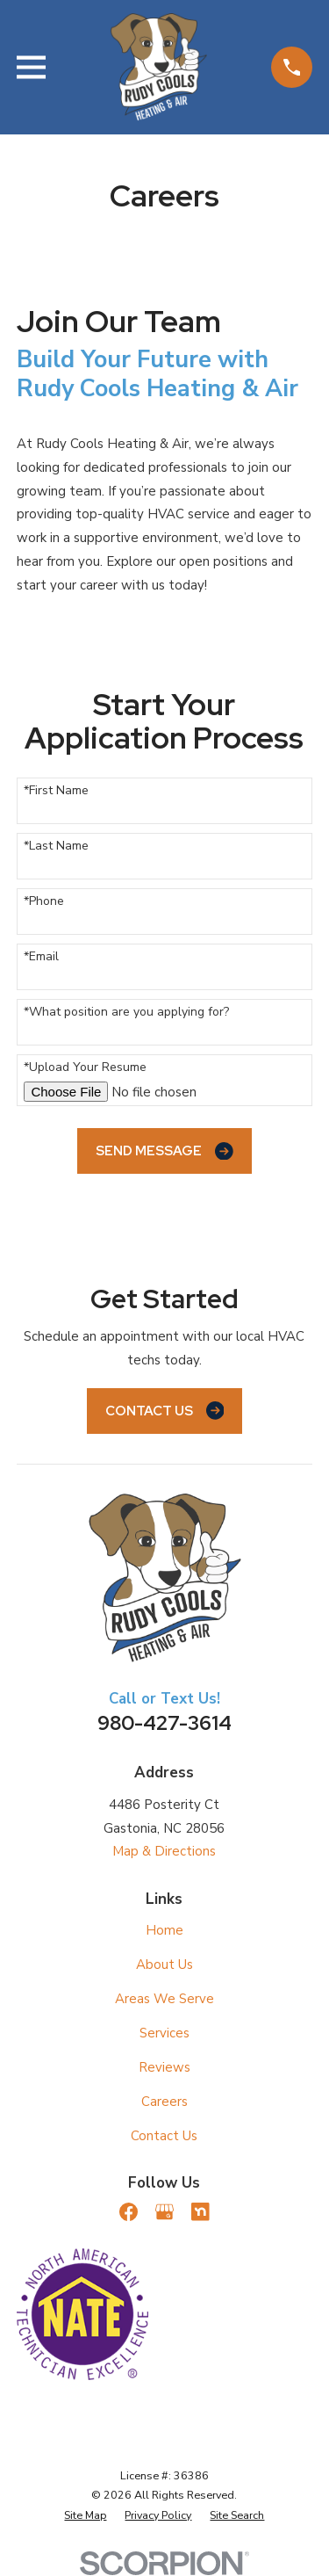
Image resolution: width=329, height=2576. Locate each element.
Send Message (164, 1151)
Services (164, 2033)
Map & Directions (164, 1851)
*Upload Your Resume (85, 1067)
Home (164, 1930)
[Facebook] (128, 2212)
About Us (164, 1964)
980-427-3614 (164, 1723)
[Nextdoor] (200, 2212)
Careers (164, 2101)
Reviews (164, 2067)
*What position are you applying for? (126, 1012)
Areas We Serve (164, 1999)
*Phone (44, 901)
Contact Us (165, 1410)
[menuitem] (85, 2515)
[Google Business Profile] (164, 2212)
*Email (41, 957)
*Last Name (56, 846)
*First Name (56, 791)
